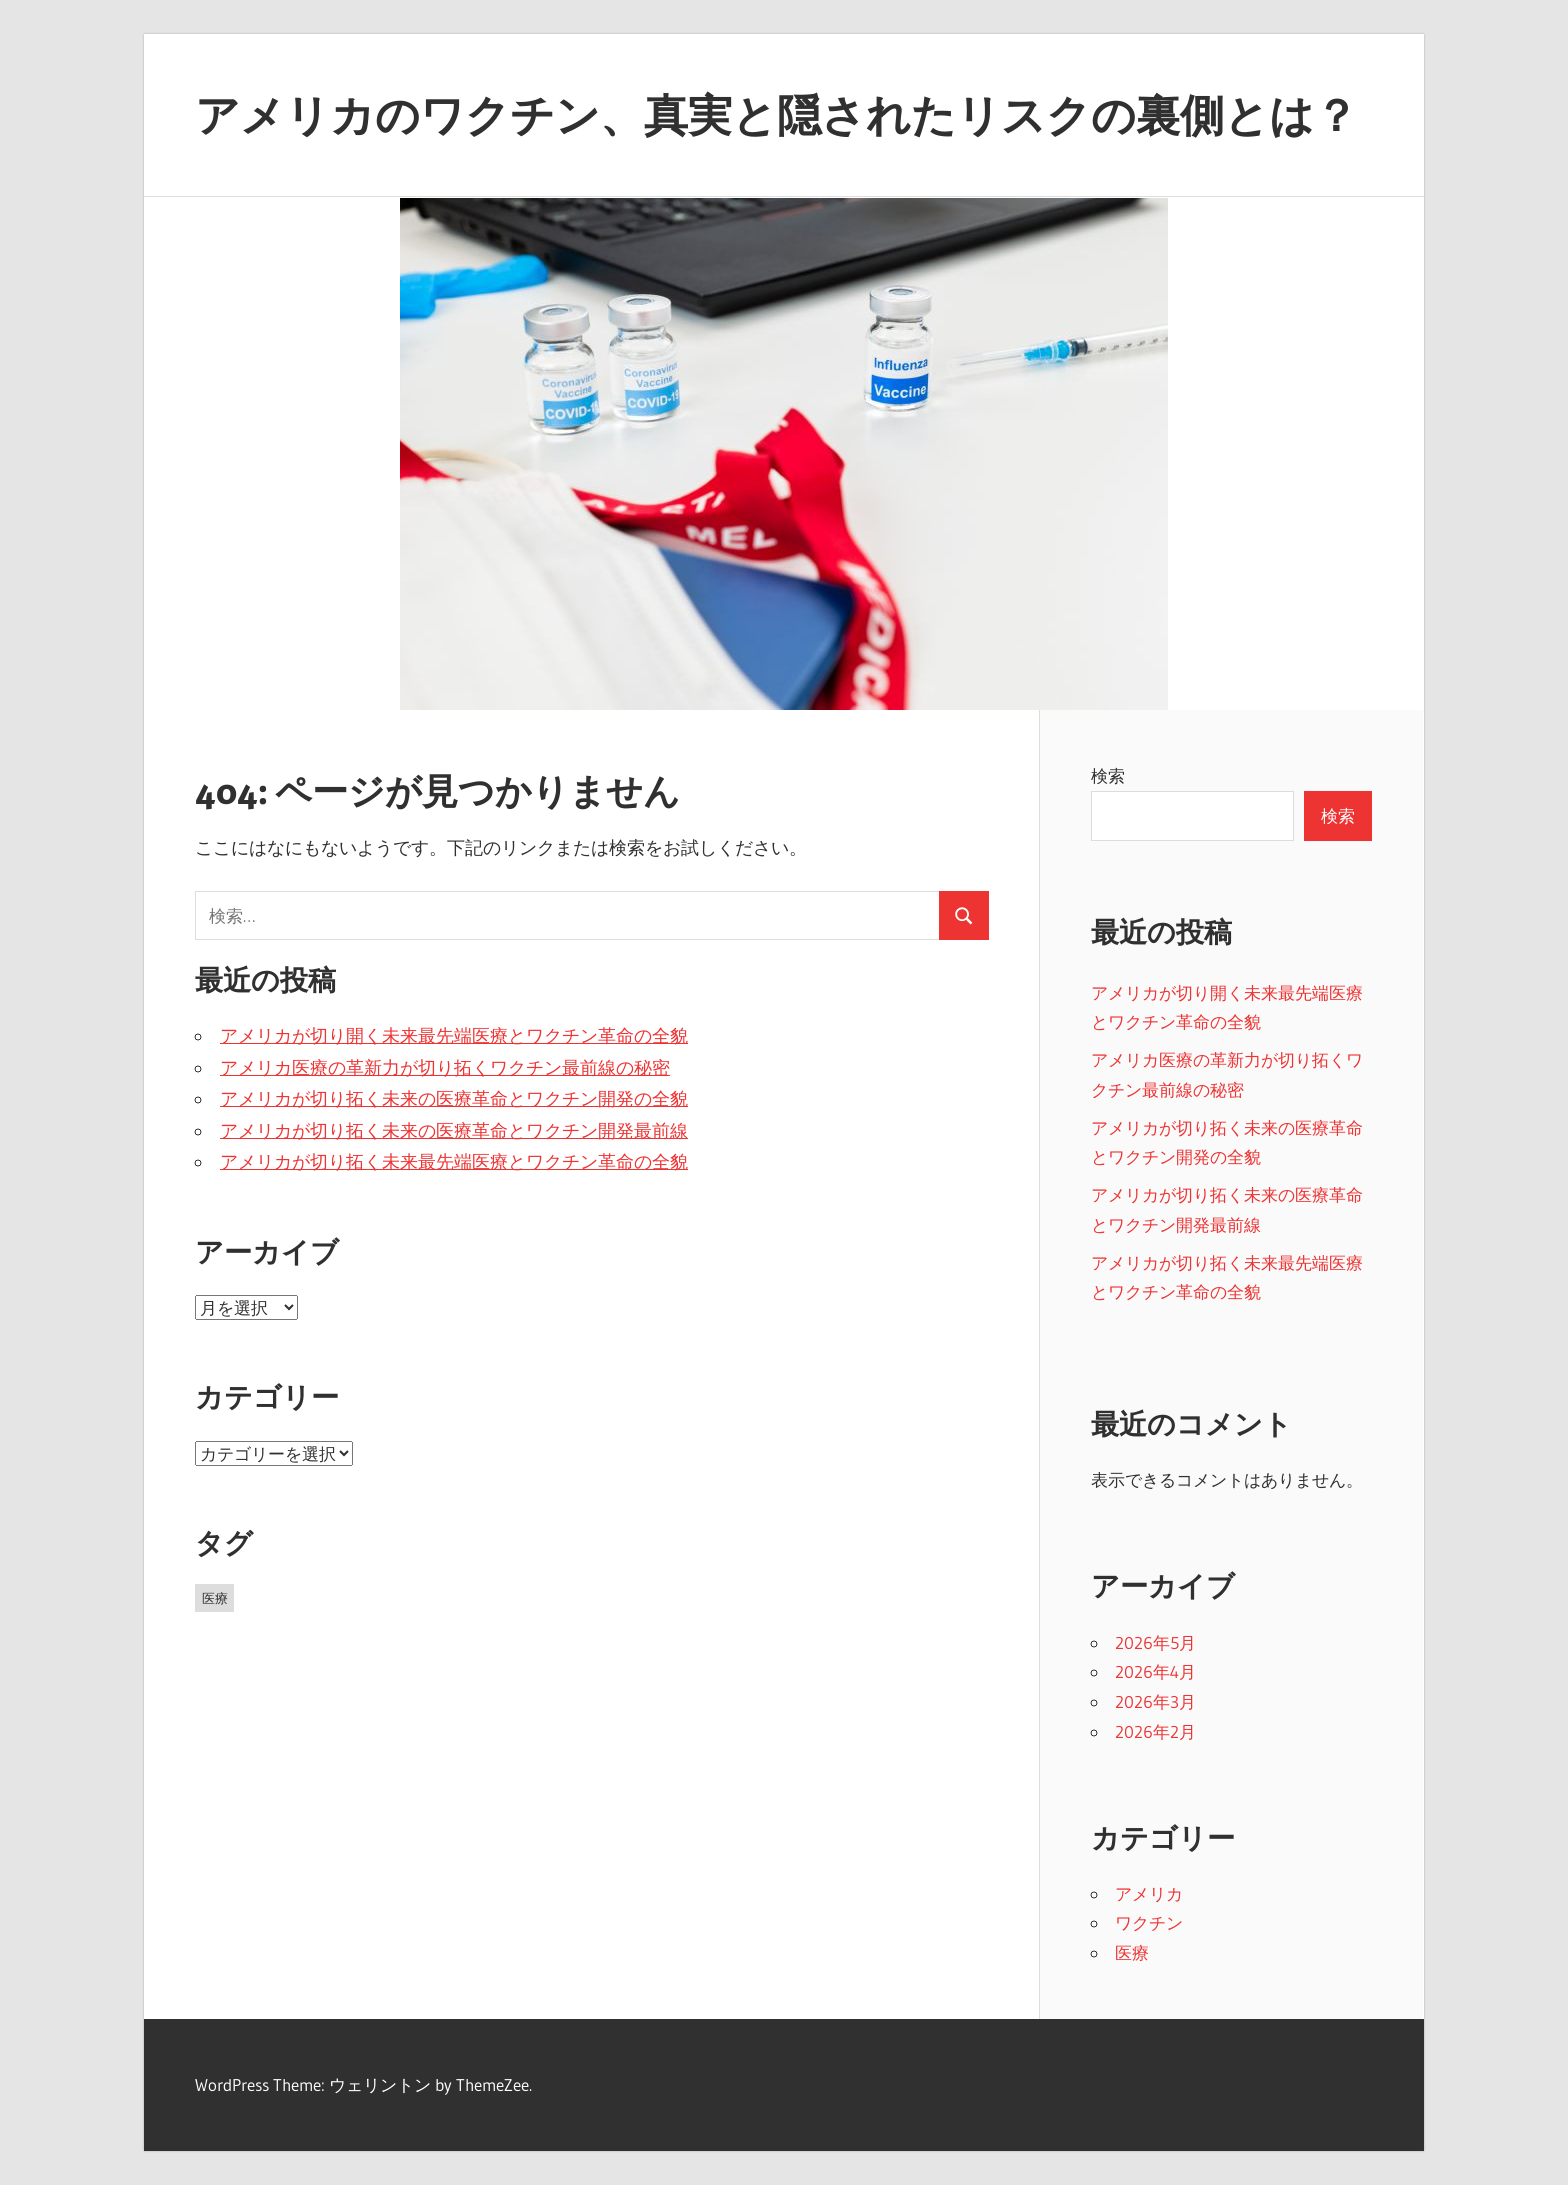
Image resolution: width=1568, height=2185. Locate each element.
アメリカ (1149, 1893)
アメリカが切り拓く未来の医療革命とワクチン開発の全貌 (454, 1099)
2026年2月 (1155, 1731)
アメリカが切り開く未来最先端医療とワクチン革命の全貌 (454, 1036)
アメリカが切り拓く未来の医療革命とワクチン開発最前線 (454, 1131)
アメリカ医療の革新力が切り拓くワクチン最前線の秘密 (445, 1068)
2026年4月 (1155, 1671)
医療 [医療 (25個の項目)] (215, 1598)
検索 (1108, 775)
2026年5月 (1155, 1642)
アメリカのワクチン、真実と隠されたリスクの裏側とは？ (776, 115)
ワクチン (1149, 1922)
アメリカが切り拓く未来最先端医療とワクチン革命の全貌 (454, 1162)
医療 (1132, 1952)
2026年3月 (1155, 1701)
